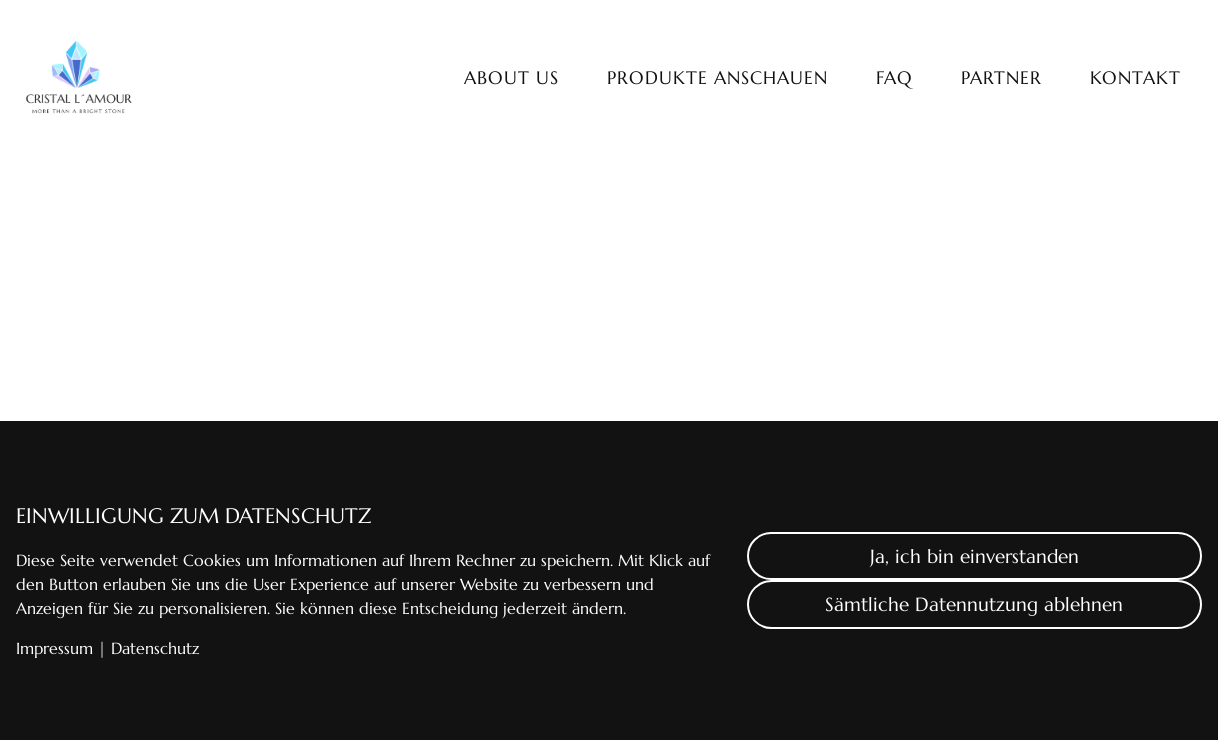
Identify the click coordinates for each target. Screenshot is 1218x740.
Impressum (54, 648)
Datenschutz (155, 648)
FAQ (894, 78)
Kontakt (1135, 78)
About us (511, 78)
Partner (1001, 78)
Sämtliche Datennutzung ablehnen (974, 604)
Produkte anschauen (717, 78)
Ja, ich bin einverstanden (974, 556)
